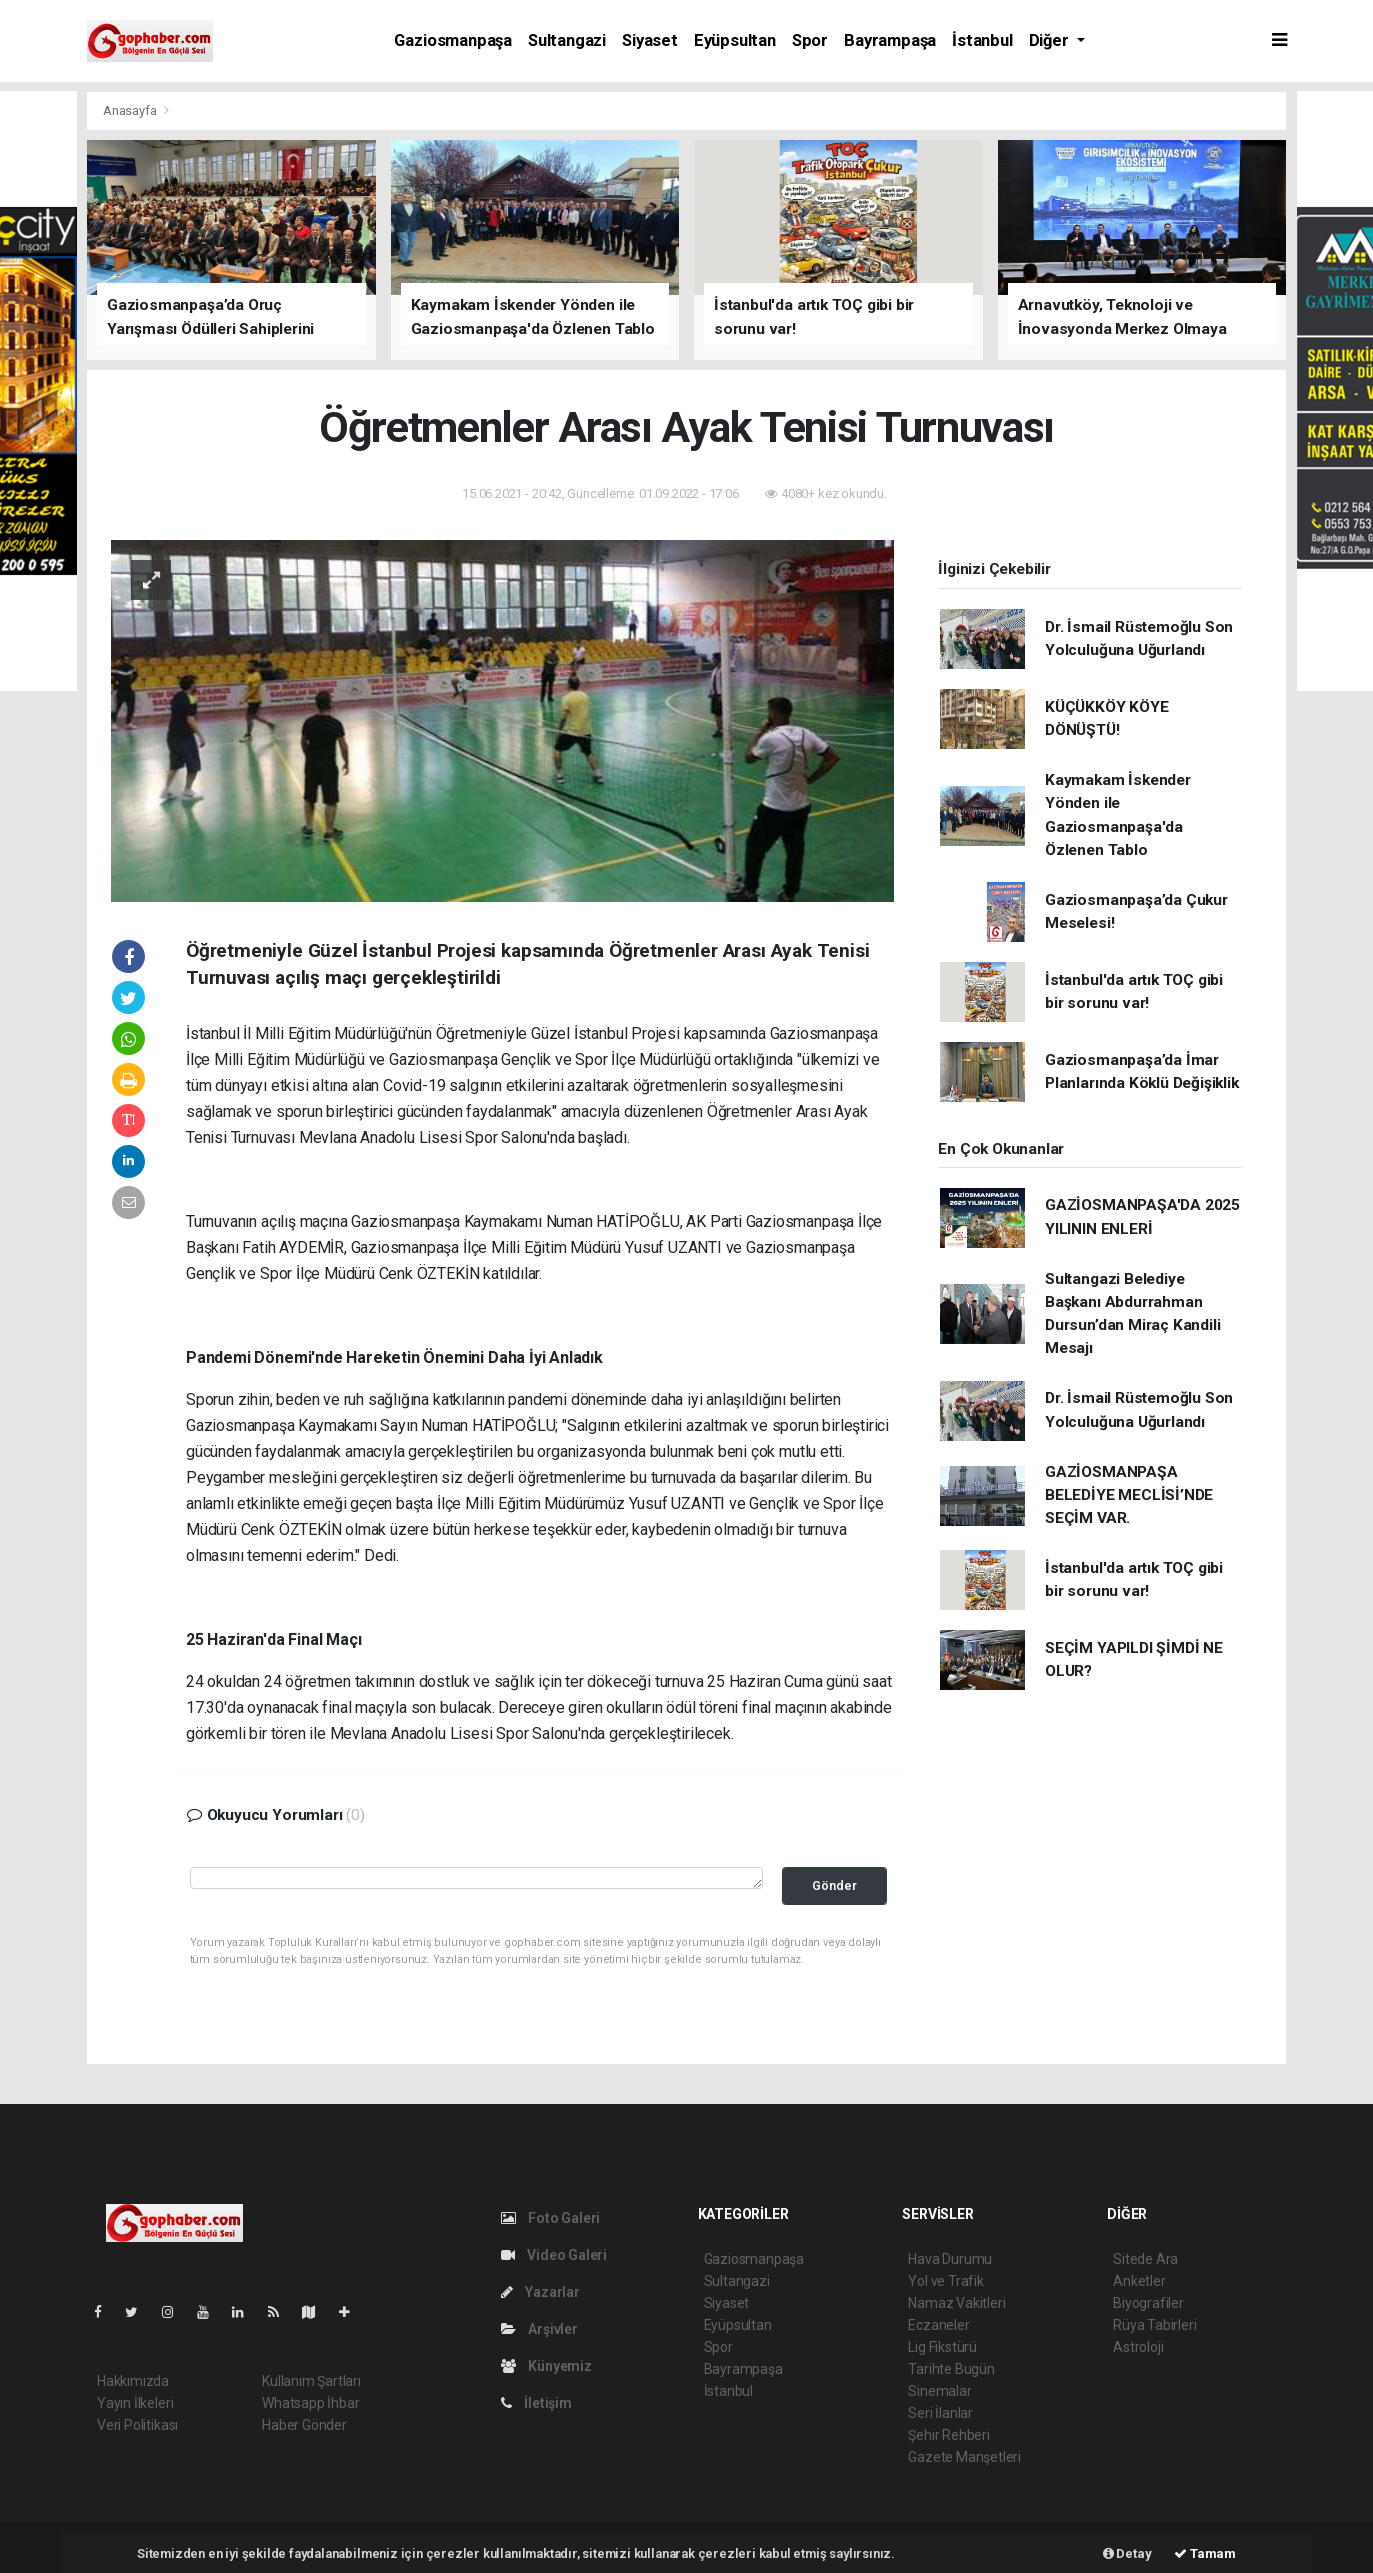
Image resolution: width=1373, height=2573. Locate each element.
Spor (810, 40)
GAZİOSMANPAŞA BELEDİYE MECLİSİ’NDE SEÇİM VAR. (1129, 1495)
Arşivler (539, 2329)
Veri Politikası (137, 2425)
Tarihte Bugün (951, 2369)
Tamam (1205, 2553)
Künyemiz (546, 2366)
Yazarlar (540, 2292)
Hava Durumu (950, 2259)
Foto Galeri (551, 2218)
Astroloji (1138, 2347)
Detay (1127, 2553)
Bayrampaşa (890, 40)
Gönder (834, 1885)
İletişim (536, 2403)
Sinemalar (939, 2391)
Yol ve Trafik (946, 2281)
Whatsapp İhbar (310, 2403)
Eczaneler (938, 2325)
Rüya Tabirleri (1154, 2325)
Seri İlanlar (940, 2413)
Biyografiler (1148, 2303)
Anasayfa (131, 110)
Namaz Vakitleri (956, 2303)
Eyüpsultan (735, 40)
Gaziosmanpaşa (453, 40)
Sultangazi (567, 40)
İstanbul (982, 40)
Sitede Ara (1145, 2259)
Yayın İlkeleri (135, 2403)
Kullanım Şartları (311, 2381)
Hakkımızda (133, 2381)
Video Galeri (554, 2255)
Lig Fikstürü (942, 2347)
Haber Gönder (304, 2425)
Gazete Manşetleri (964, 2457)
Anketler (1139, 2281)
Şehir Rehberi (949, 2435)
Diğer (1051, 40)
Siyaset (650, 40)
